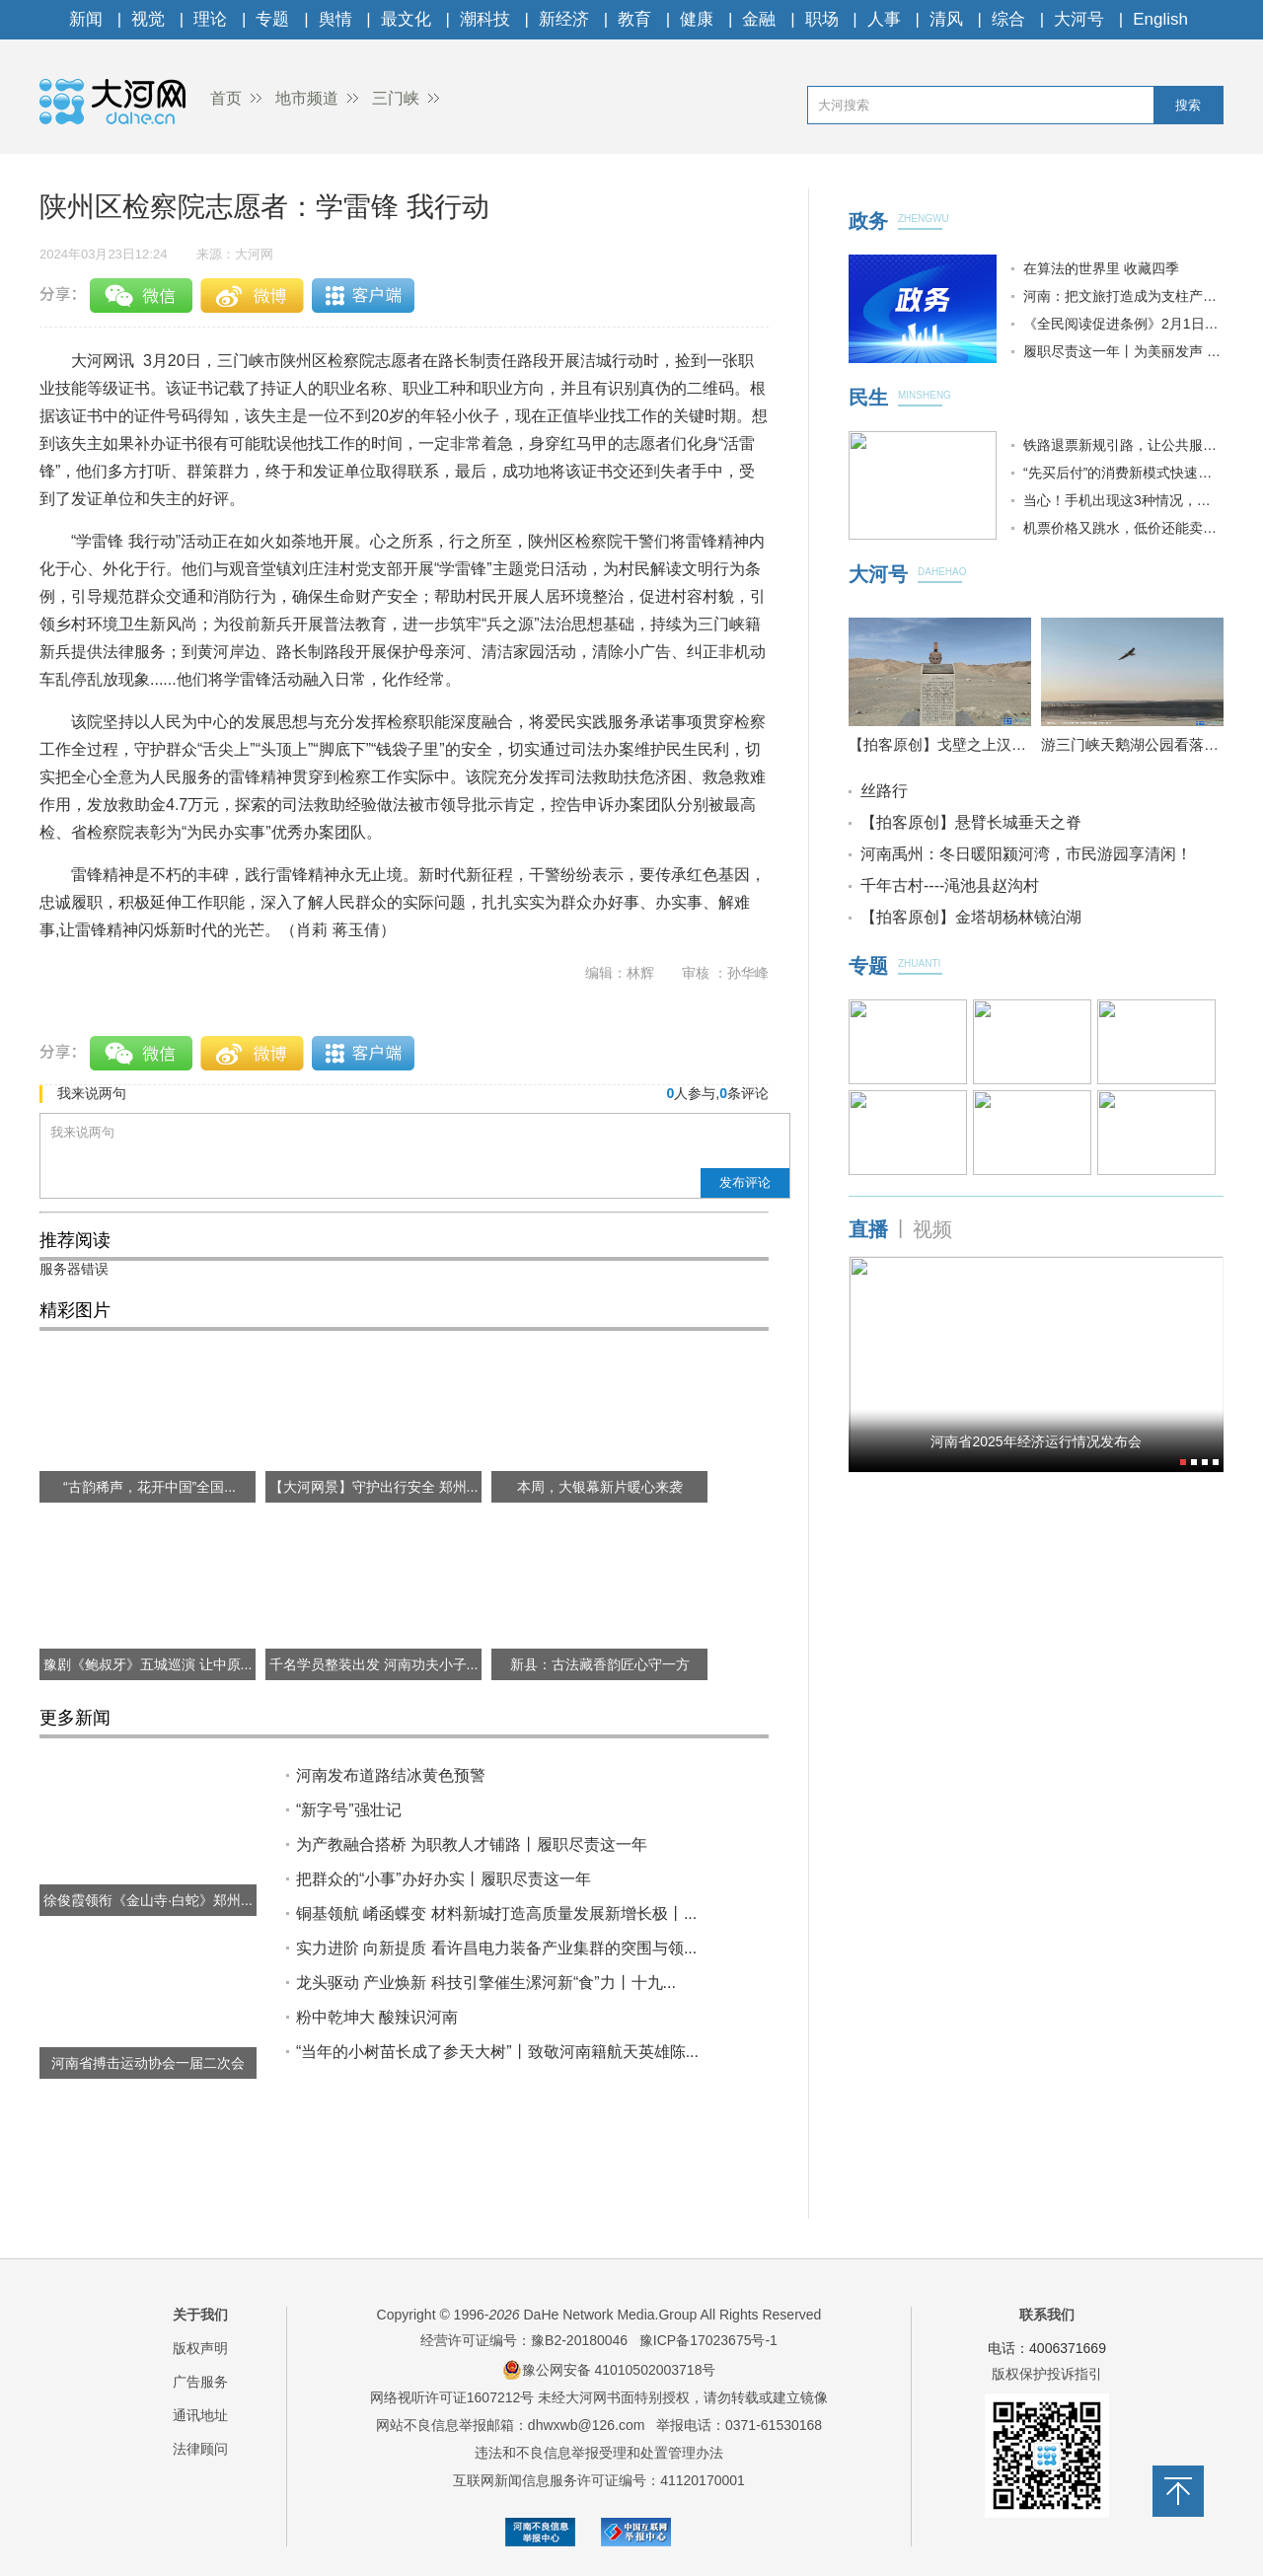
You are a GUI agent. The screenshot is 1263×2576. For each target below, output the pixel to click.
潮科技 (485, 19)
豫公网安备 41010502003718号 (609, 2370)
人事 (884, 19)
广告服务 (200, 2382)
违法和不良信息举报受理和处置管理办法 (599, 2453)
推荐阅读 (75, 1240)
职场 (822, 19)
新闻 (86, 19)
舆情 (335, 19)
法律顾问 (200, 2449)
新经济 (564, 19)
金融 (759, 19)
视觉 (148, 19)
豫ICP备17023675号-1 (708, 2340)
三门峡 (395, 98)
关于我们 (200, 2314)
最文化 (406, 19)
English (1160, 19)
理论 (210, 19)
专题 (272, 19)
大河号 (1079, 19)
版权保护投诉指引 (1047, 2374)
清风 (946, 19)
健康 (696, 19)
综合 (1008, 19)
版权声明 (200, 2348)
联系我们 (1047, 2314)
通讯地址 (200, 2415)
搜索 (1188, 105)
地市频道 (306, 98)
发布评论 (745, 1182)
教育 (634, 19)
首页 (226, 98)
